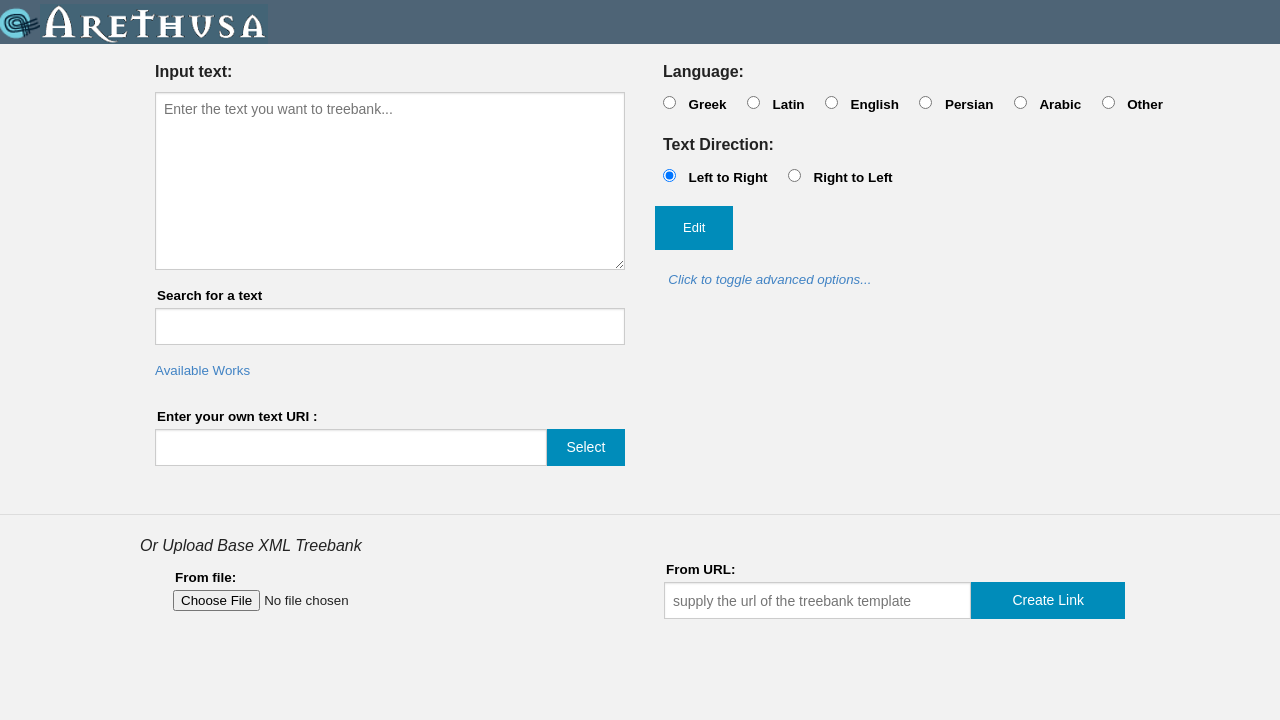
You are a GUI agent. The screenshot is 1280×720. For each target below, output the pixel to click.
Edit (694, 227)
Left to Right (727, 177)
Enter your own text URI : (237, 416)
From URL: (700, 569)
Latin (788, 104)
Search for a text (209, 295)
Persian (969, 104)
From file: (205, 577)
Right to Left (852, 177)
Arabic (1060, 104)
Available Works (202, 370)
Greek (707, 104)
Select (585, 447)
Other (1145, 104)
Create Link (1048, 600)
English (874, 104)
